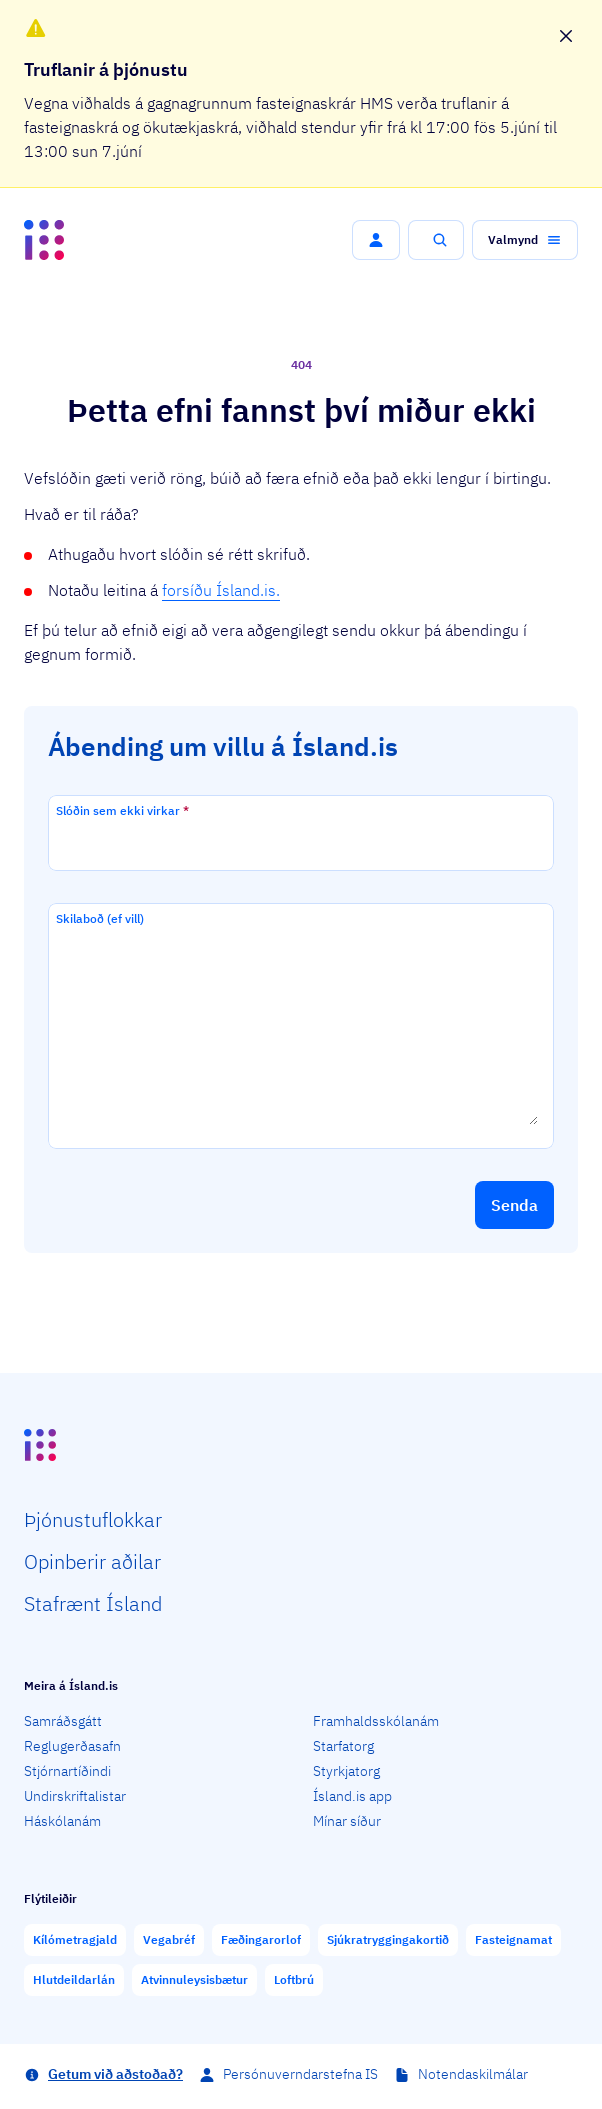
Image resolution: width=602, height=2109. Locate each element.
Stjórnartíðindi (67, 1771)
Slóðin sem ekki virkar (122, 810)
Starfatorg (343, 1746)
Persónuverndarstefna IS (300, 2074)
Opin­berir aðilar (92, 1561)
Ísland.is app (352, 1796)
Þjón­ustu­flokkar (93, 1519)
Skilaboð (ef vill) (100, 918)
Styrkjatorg (346, 1771)
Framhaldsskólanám (376, 1721)
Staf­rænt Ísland (93, 1603)
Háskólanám (62, 1821)
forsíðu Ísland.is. (221, 590)
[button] (376, 240)
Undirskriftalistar (75, 1796)
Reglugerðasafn (72, 1746)
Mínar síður (347, 1821)
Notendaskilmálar (473, 2074)
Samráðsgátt (63, 1721)
